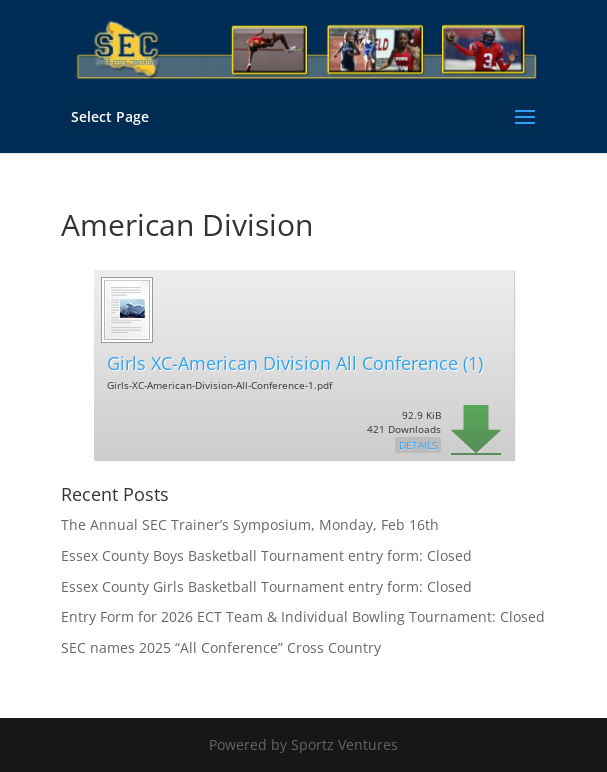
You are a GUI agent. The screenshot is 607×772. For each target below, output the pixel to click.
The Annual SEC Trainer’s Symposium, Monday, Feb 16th (250, 524)
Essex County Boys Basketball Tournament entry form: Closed (266, 555)
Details (418, 445)
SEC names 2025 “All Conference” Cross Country (221, 647)
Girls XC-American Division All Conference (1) (295, 363)
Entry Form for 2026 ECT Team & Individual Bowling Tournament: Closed (303, 616)
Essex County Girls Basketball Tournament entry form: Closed (266, 586)
